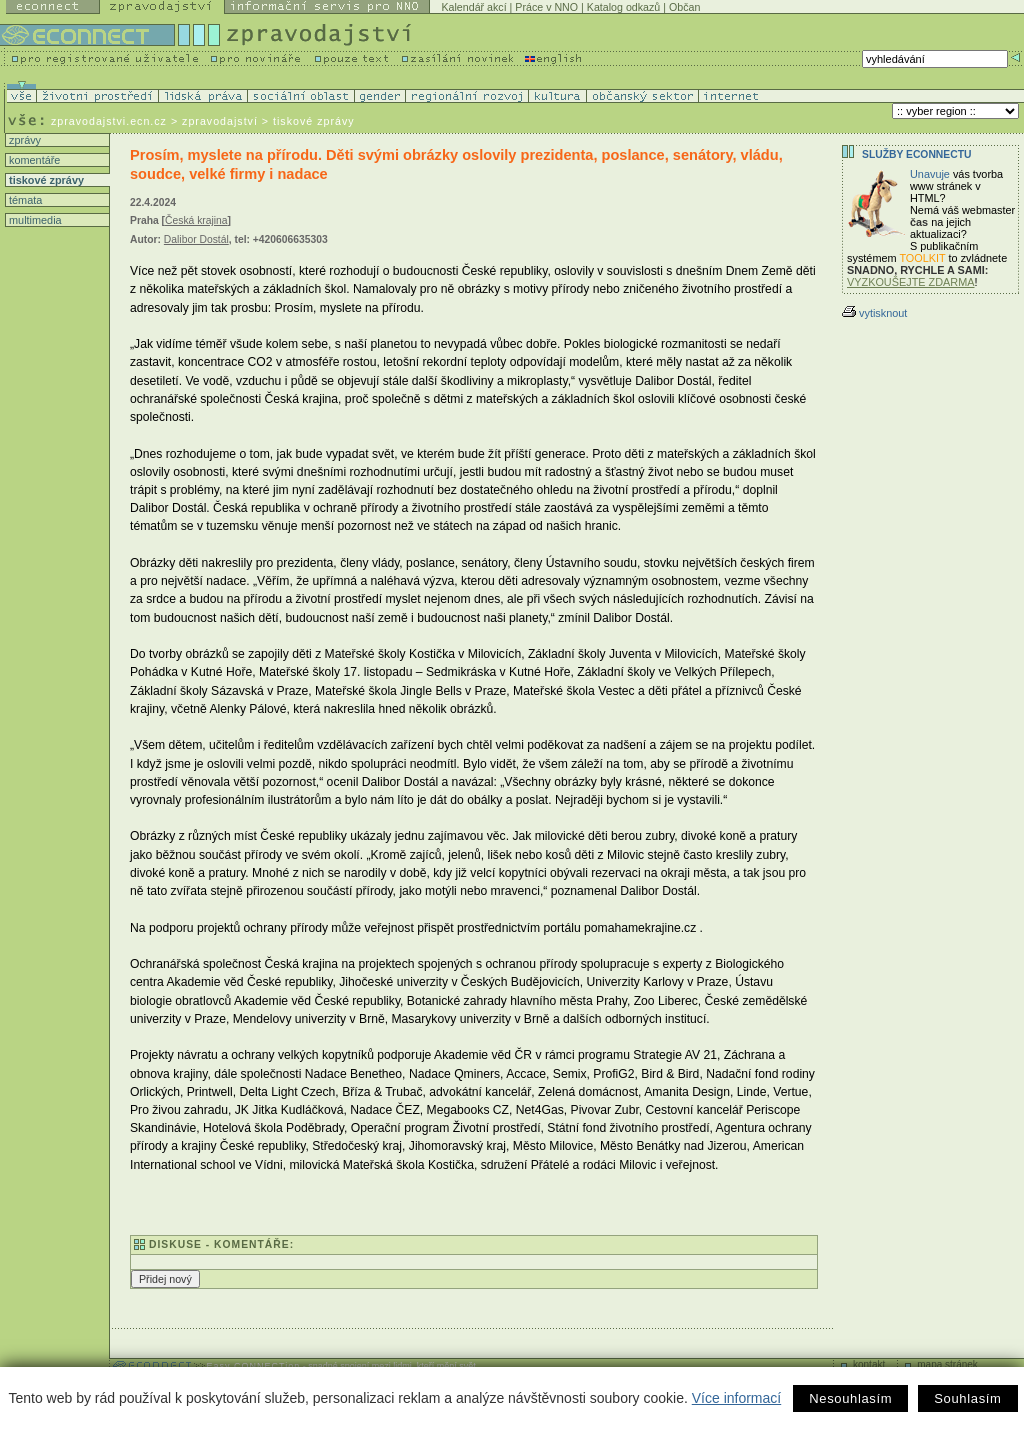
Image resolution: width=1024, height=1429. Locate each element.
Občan (684, 7)
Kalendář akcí (473, 7)
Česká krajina (196, 220)
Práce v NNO (546, 7)
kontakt (869, 1364)
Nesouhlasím (850, 1398)
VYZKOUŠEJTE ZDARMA (911, 282)
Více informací (736, 1398)
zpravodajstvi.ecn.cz (109, 121)
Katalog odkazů (623, 7)
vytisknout (874, 313)
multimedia (34, 220)
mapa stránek (947, 1364)
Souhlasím (967, 1398)
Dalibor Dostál (196, 239)
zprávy (23, 140)
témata (24, 200)
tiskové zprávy (45, 180)
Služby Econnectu (916, 154)
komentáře (33, 160)
